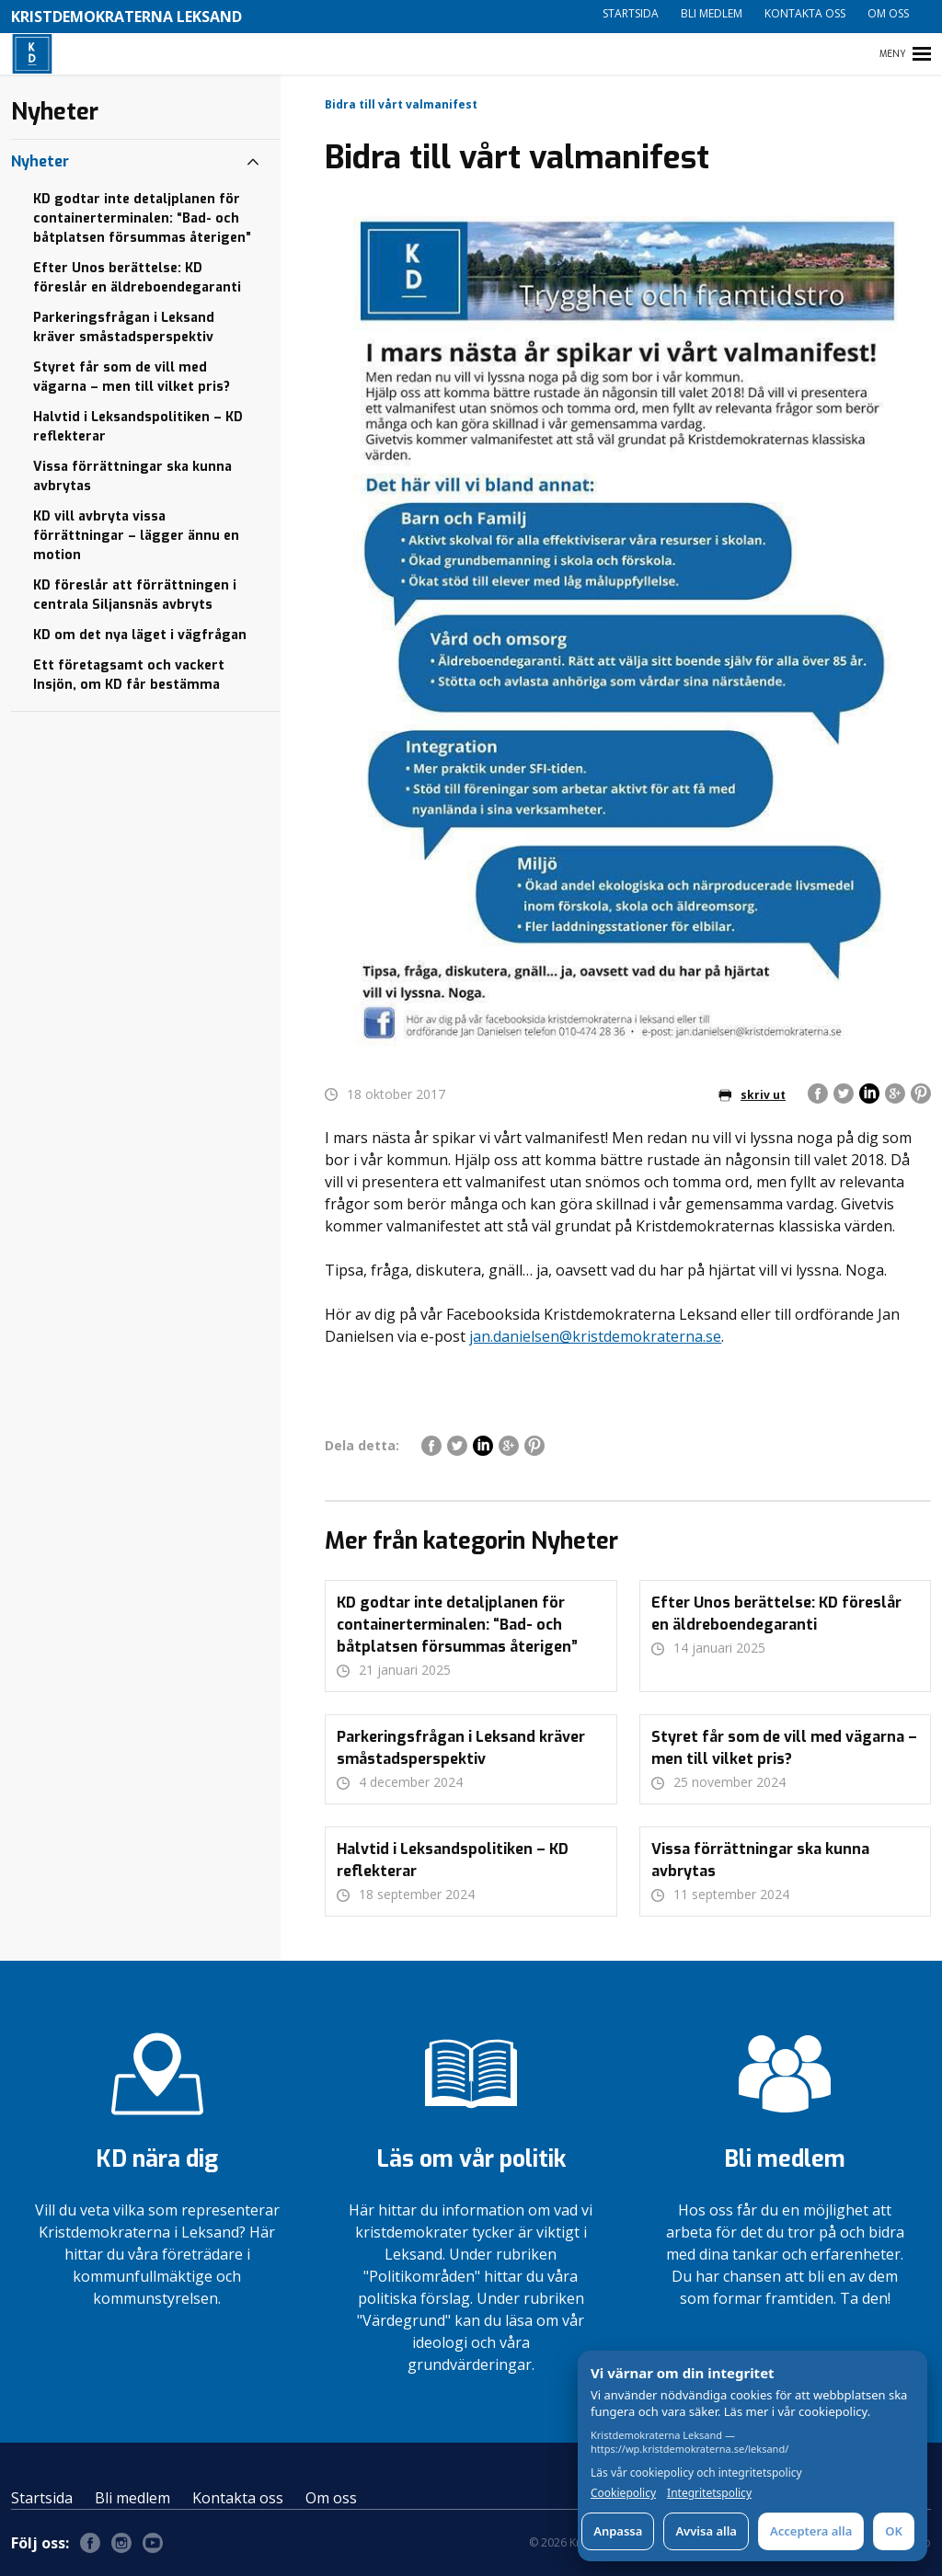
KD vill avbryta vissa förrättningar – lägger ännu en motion (136, 536)
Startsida (631, 13)
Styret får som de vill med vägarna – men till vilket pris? (131, 377)
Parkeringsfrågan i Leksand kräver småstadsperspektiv (123, 327)
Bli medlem (711, 13)
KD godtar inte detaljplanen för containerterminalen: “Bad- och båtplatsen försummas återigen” (142, 218)
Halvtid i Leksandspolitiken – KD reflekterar (138, 426)
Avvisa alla (706, 2531)
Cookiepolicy (623, 2493)
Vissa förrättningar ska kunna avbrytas (132, 476)
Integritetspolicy (709, 2493)
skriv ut (752, 1095)
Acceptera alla (811, 2531)
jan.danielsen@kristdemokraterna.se (595, 1336)
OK (893, 2531)
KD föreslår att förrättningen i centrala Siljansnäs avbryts (134, 595)
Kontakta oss (804, 13)
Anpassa (617, 2531)
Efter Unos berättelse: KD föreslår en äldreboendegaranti (137, 277)
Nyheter (40, 161)
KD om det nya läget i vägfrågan (140, 635)
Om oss (888, 13)
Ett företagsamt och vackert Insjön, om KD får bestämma (128, 675)
